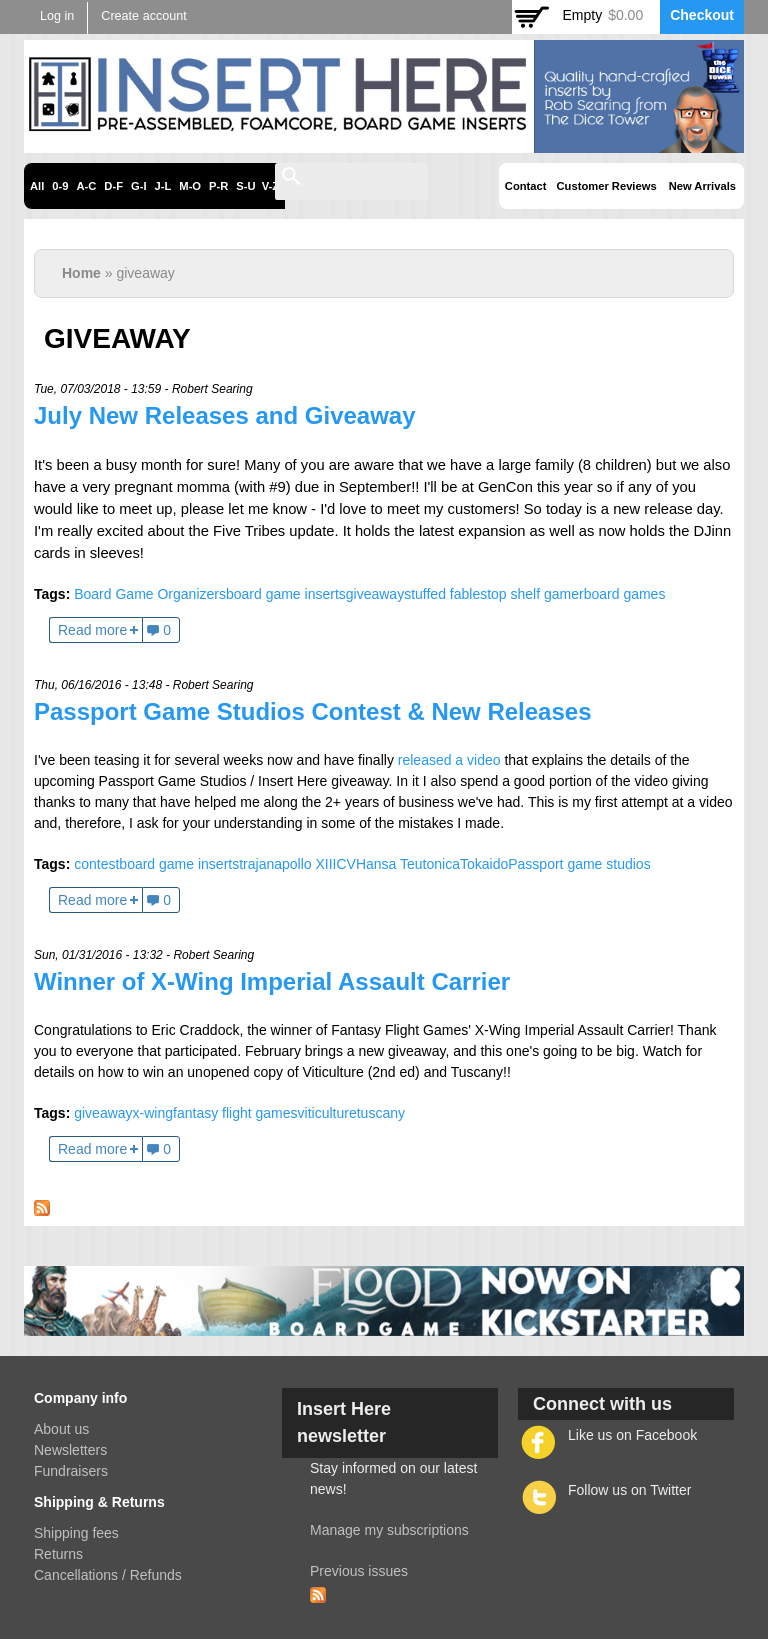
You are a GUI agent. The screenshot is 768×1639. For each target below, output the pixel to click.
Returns (58, 1554)
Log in (57, 16)
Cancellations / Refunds (108, 1575)
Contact (526, 186)
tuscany (381, 1113)
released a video (449, 760)
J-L (163, 186)
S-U (245, 186)
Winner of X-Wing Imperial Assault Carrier (272, 981)
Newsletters (70, 1450)
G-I (139, 186)
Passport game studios (579, 864)
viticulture (327, 1113)
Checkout (702, 15)
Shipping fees (76, 1533)
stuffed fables (445, 594)
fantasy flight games (235, 1113)
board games (625, 594)
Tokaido (484, 864)
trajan (256, 864)
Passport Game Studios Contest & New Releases (313, 711)
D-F (113, 186)
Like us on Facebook (632, 1435)
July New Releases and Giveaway (225, 415)
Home (81, 273)
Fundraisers (71, 1471)
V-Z (270, 186)
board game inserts (286, 594)
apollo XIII (305, 864)
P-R (218, 186)
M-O (190, 186)
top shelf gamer (535, 594)
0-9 (60, 186)
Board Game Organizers (150, 594)
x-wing (153, 1113)
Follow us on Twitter (629, 1490)
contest (96, 864)
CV (345, 864)
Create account (143, 16)
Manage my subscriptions (389, 1530)
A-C (86, 186)
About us (61, 1429)
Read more (92, 630)
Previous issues (359, 1571)
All (37, 186)
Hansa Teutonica (408, 864)
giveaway (375, 594)
